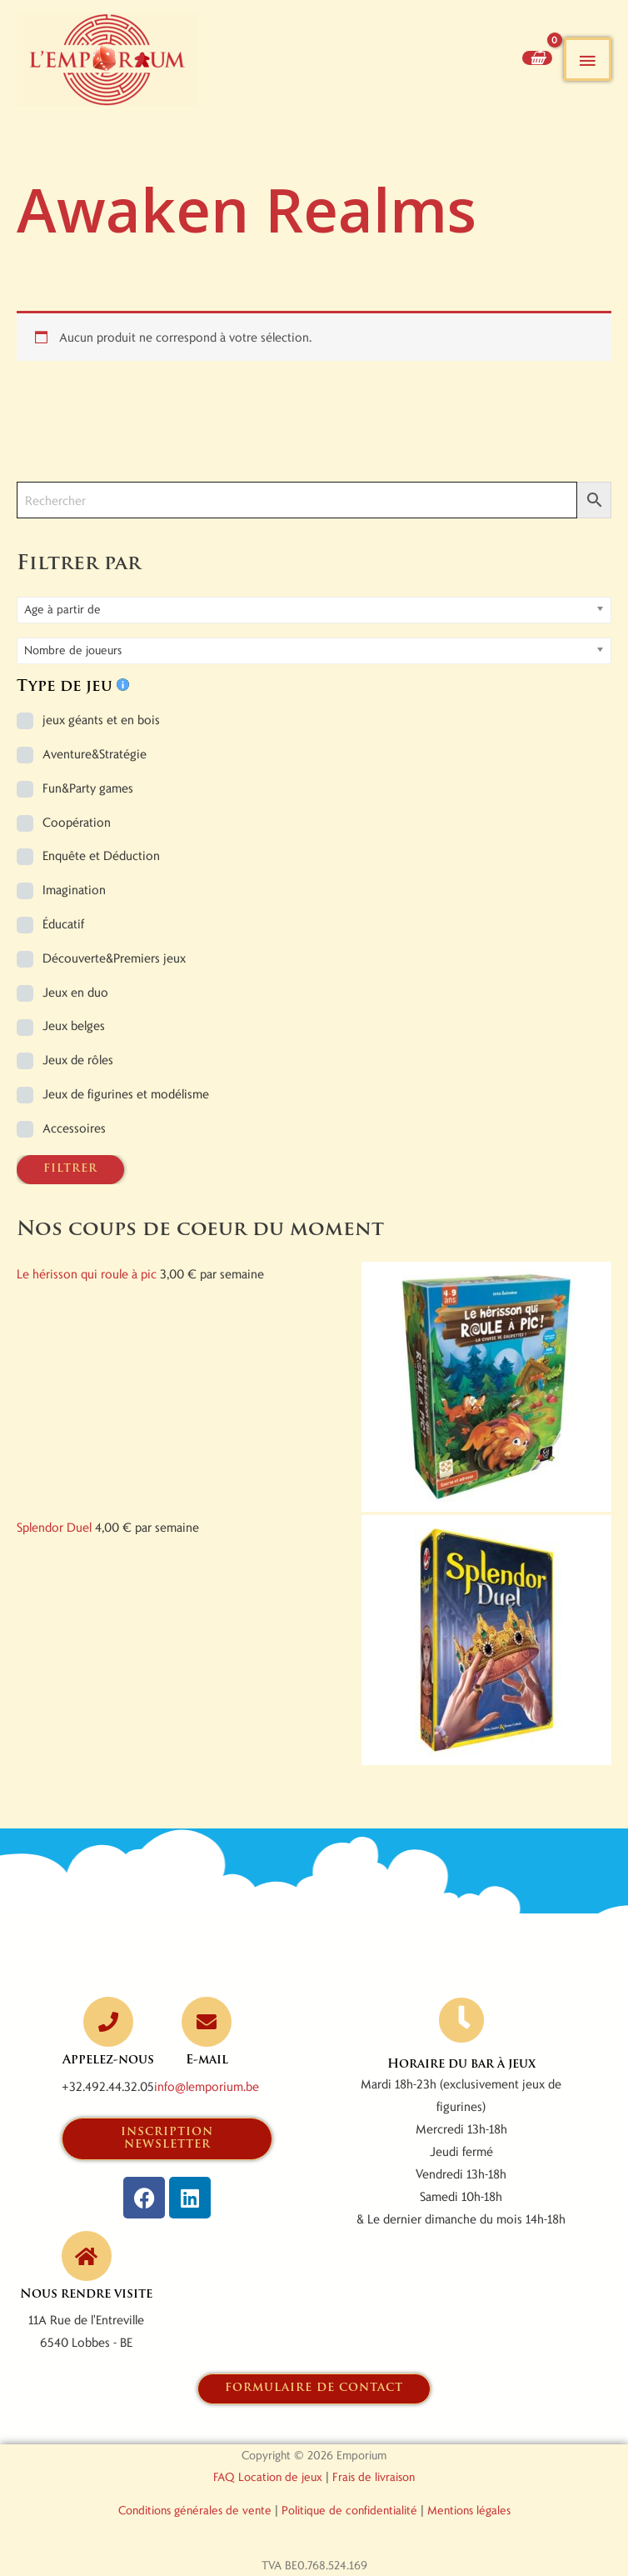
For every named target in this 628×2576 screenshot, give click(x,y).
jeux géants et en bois (101, 719)
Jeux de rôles (77, 1059)
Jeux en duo (75, 991)
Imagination (74, 889)
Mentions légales (469, 2510)
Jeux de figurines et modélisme (125, 1093)
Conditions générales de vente (195, 2510)
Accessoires (74, 1127)
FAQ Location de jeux (267, 2476)
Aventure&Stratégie (94, 753)
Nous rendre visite (86, 2294)
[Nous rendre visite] (87, 2256)
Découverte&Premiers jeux (114, 957)
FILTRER (70, 1169)
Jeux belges (73, 1025)
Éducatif (63, 923)
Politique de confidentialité (349, 2510)
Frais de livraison (373, 2476)
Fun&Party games (87, 787)
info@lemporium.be (206, 2086)
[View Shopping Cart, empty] (537, 58)
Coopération (76, 821)
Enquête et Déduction (101, 855)
